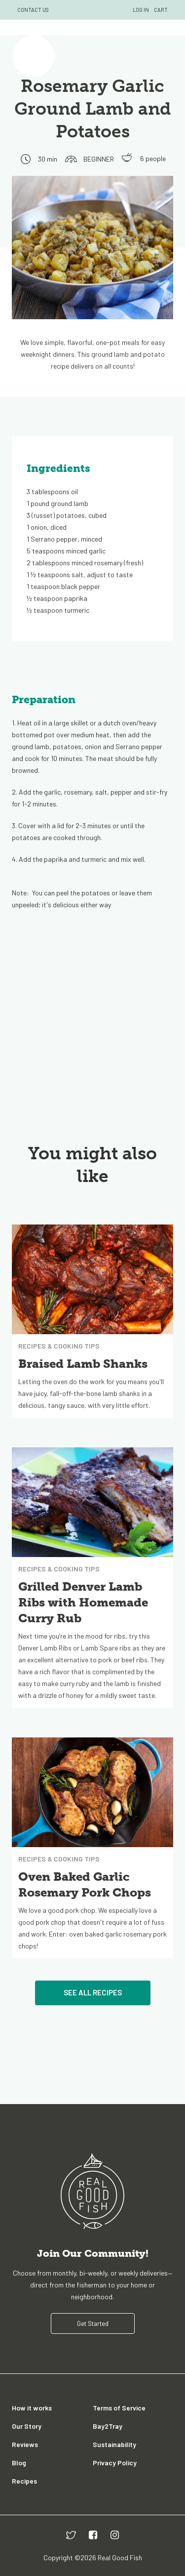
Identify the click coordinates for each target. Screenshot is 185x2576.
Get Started (93, 2323)
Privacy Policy (115, 2462)
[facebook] (93, 2535)
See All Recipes (93, 1992)
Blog (19, 2462)
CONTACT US (33, 9)
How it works (32, 2408)
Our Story (26, 2426)
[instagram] (115, 2535)
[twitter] (71, 2535)
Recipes (24, 2481)
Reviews (25, 2444)
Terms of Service (119, 2408)
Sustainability (114, 2444)
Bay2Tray (107, 2426)
